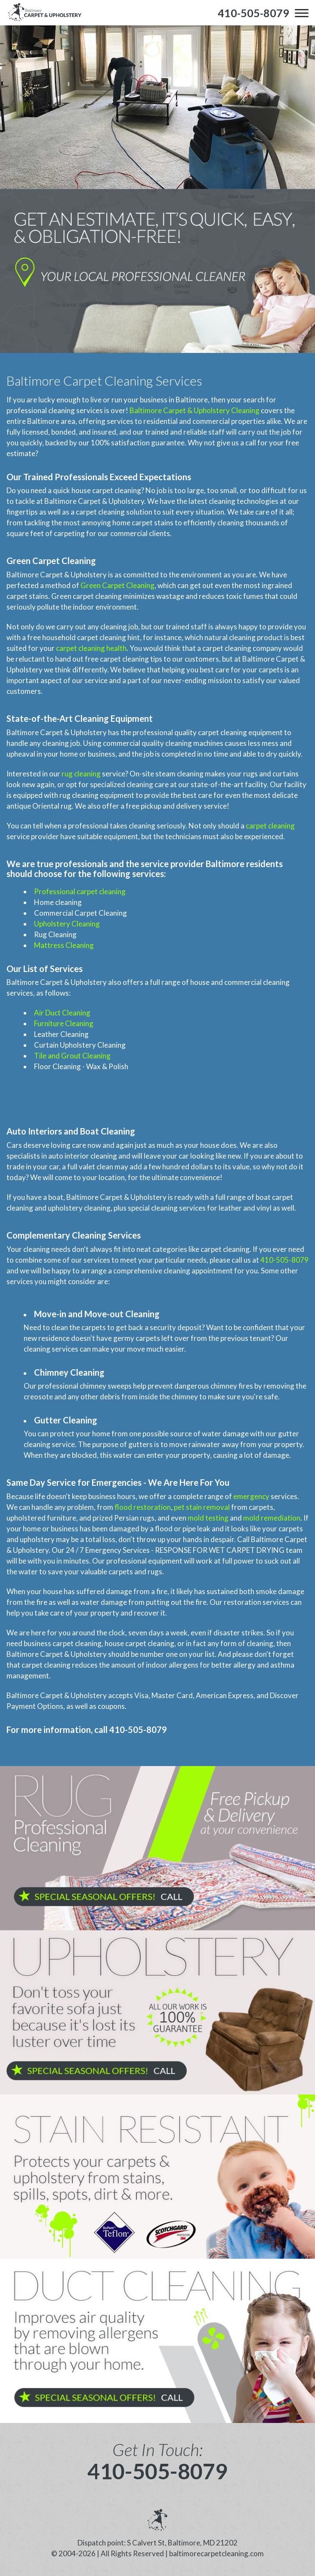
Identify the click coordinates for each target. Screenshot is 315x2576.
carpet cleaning (270, 825)
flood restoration (142, 1507)
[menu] (302, 12)
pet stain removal (202, 1507)
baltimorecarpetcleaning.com (216, 2553)
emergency (251, 1496)
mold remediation (271, 1517)
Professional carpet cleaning (80, 891)
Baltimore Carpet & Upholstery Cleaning (194, 410)
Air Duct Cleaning (62, 1012)
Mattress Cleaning (64, 945)
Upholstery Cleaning (67, 923)
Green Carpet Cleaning (117, 585)
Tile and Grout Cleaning (72, 1055)
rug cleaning (81, 773)
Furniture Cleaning (63, 1023)
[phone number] (253, 13)
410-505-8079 (284, 1259)
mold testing (208, 1517)
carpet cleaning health (91, 648)
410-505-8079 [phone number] (157, 2471)
